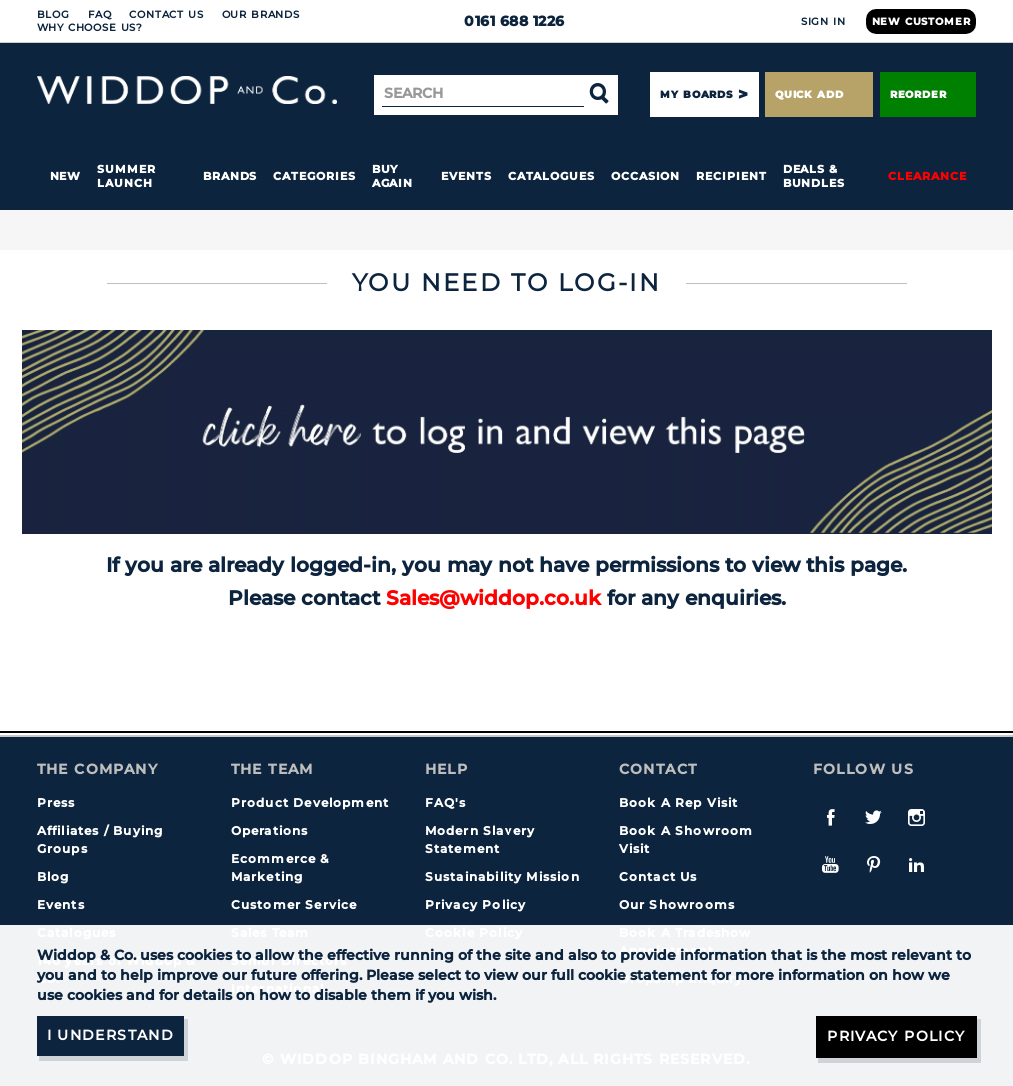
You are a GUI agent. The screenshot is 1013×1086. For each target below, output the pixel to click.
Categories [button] (314, 176)
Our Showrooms (677, 904)
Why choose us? (90, 27)
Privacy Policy (476, 904)
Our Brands (261, 14)
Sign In (823, 21)
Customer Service (294, 904)
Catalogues (551, 176)
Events (466, 176)
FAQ (100, 14)
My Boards (696, 94)
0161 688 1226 (506, 21)
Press (56, 802)
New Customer (921, 21)
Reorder (928, 94)
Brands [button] (230, 176)
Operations (270, 830)
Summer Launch (126, 176)
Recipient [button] (731, 176)
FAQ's (446, 802)
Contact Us (166, 14)
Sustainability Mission (502, 876)
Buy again (393, 176)
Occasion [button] (645, 176)
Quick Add (819, 94)
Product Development (310, 802)
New (66, 176)
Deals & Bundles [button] (814, 176)
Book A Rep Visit (679, 802)
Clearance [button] (927, 176)
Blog (53, 14)
